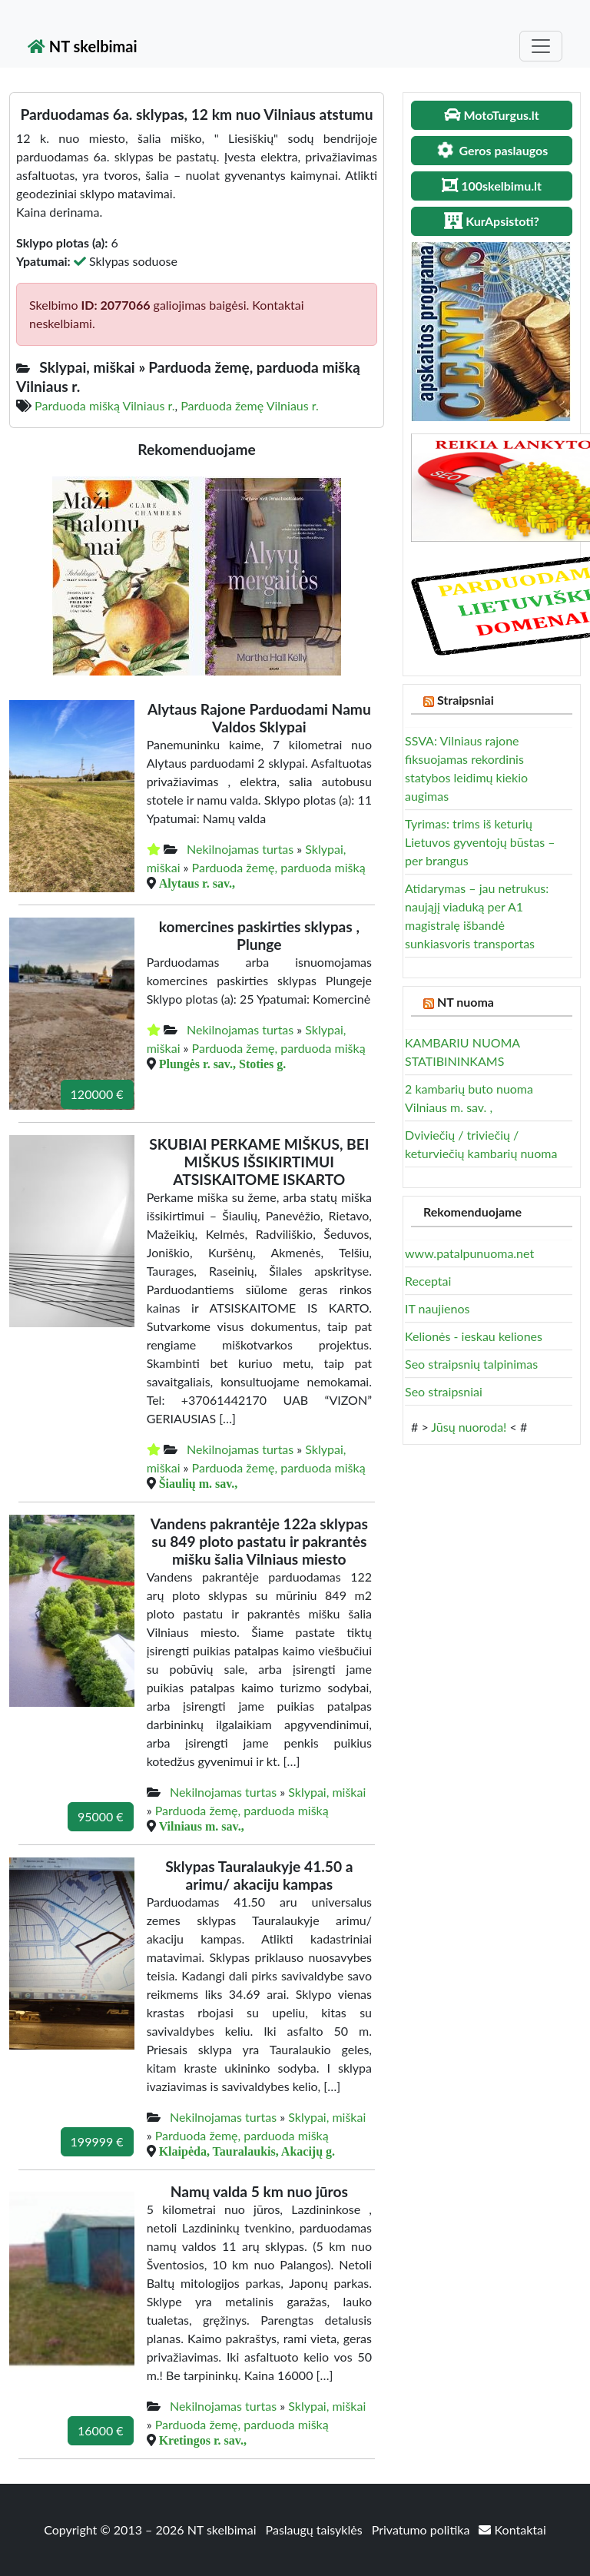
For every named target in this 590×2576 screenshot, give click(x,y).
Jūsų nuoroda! (468, 1426)
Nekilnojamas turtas (240, 849)
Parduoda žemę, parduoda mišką (279, 867)
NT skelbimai (83, 46)
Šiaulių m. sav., (198, 1483)
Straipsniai (465, 699)
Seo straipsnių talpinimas (471, 1363)
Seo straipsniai (443, 1391)
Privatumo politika (422, 2529)
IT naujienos (437, 1308)
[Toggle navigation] (540, 46)
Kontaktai (512, 2529)
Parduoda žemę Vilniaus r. (250, 405)
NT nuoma (465, 1001)
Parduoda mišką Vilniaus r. (104, 405)
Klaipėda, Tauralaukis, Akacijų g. (247, 2151)
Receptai (428, 1280)
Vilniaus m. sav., (201, 1826)
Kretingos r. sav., (203, 2440)
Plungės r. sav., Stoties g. (223, 1063)
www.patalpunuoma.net (469, 1253)
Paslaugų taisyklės (316, 2529)
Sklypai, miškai (327, 1791)
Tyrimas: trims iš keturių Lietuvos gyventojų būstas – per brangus (480, 842)
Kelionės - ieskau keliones (473, 1336)
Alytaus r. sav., (197, 883)
